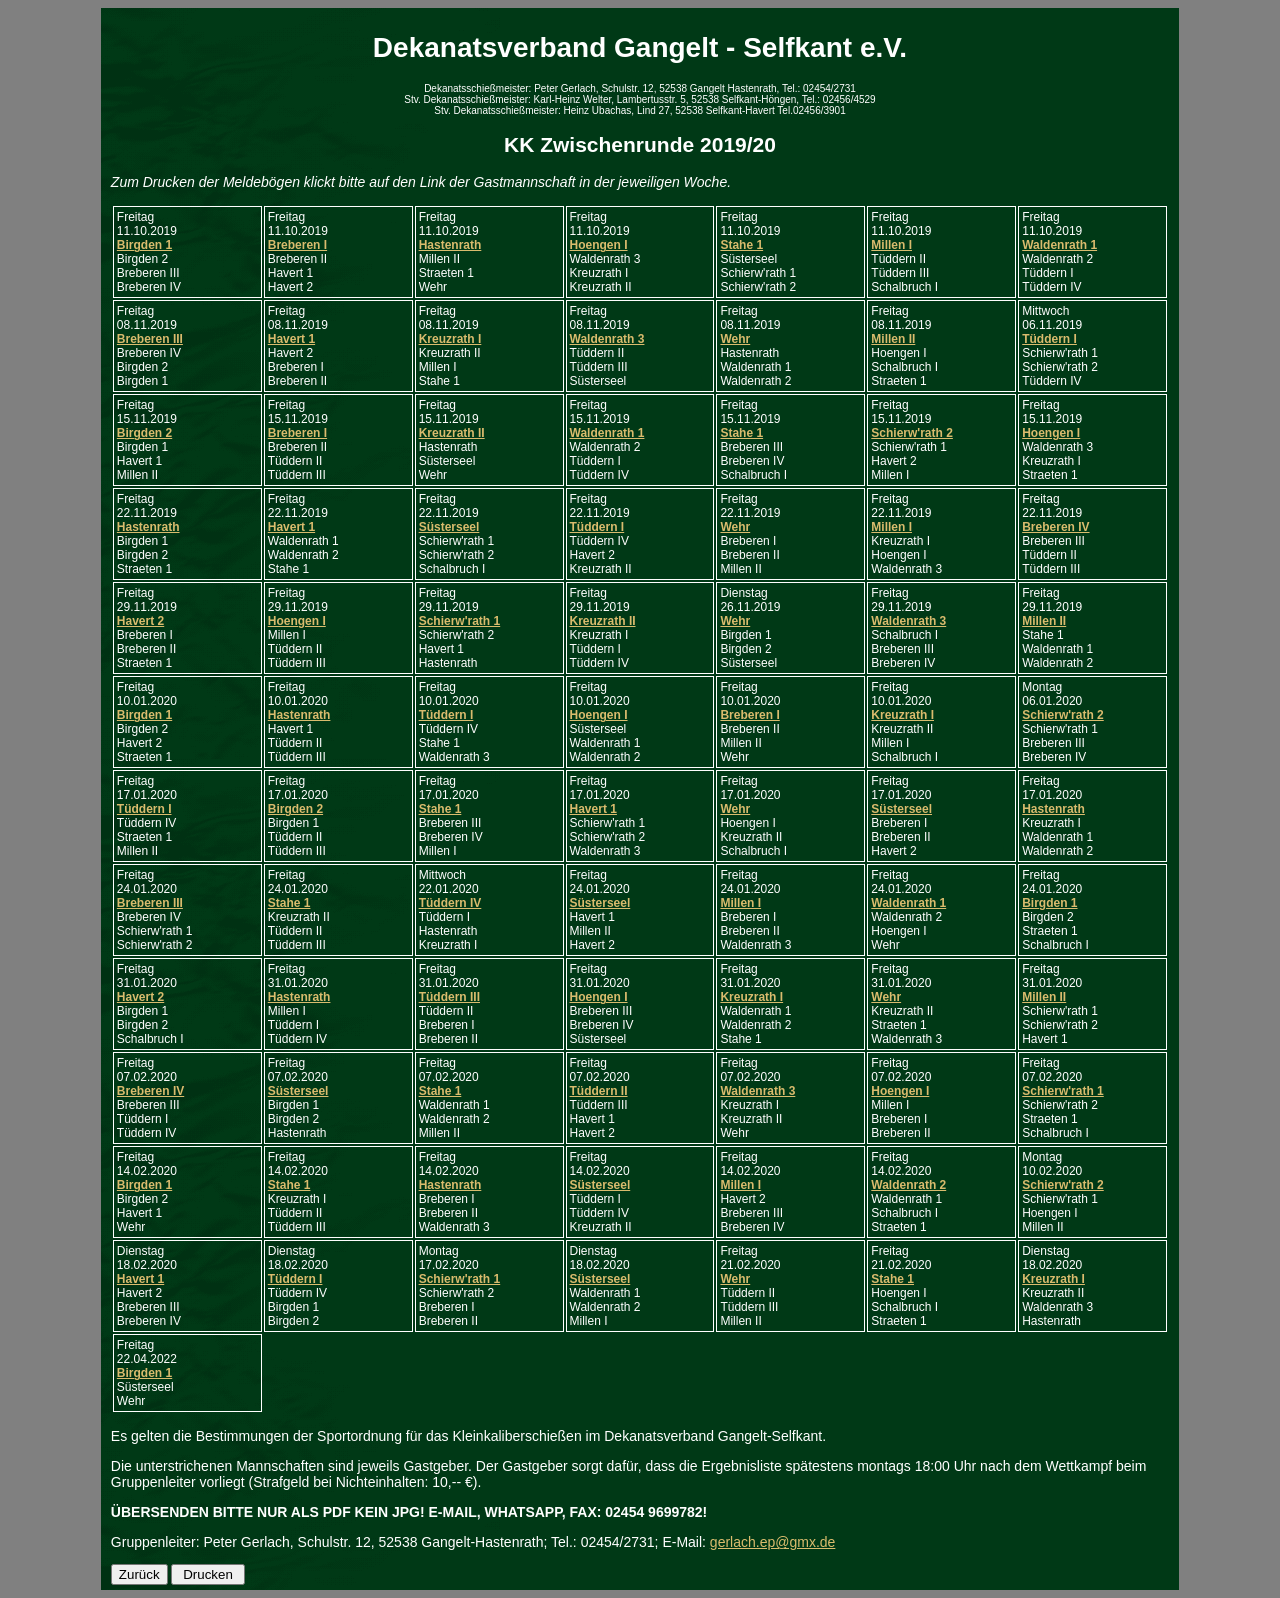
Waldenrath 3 (607, 339)
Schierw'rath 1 (460, 621)
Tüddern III (449, 997)
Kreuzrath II (452, 433)
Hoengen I (599, 245)
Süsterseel (449, 527)
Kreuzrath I (450, 339)
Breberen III (150, 339)
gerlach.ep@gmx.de (773, 1542)
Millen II (893, 339)
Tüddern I (1049, 339)
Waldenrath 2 (908, 1185)
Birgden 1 (144, 245)
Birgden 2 (144, 433)
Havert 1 (291, 339)
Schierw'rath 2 (912, 433)
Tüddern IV (450, 903)
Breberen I (297, 245)
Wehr (735, 339)
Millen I (891, 245)
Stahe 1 (741, 245)
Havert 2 (140, 621)
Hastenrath (450, 245)
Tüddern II (599, 1091)
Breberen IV (1055, 527)
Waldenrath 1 (1059, 245)
